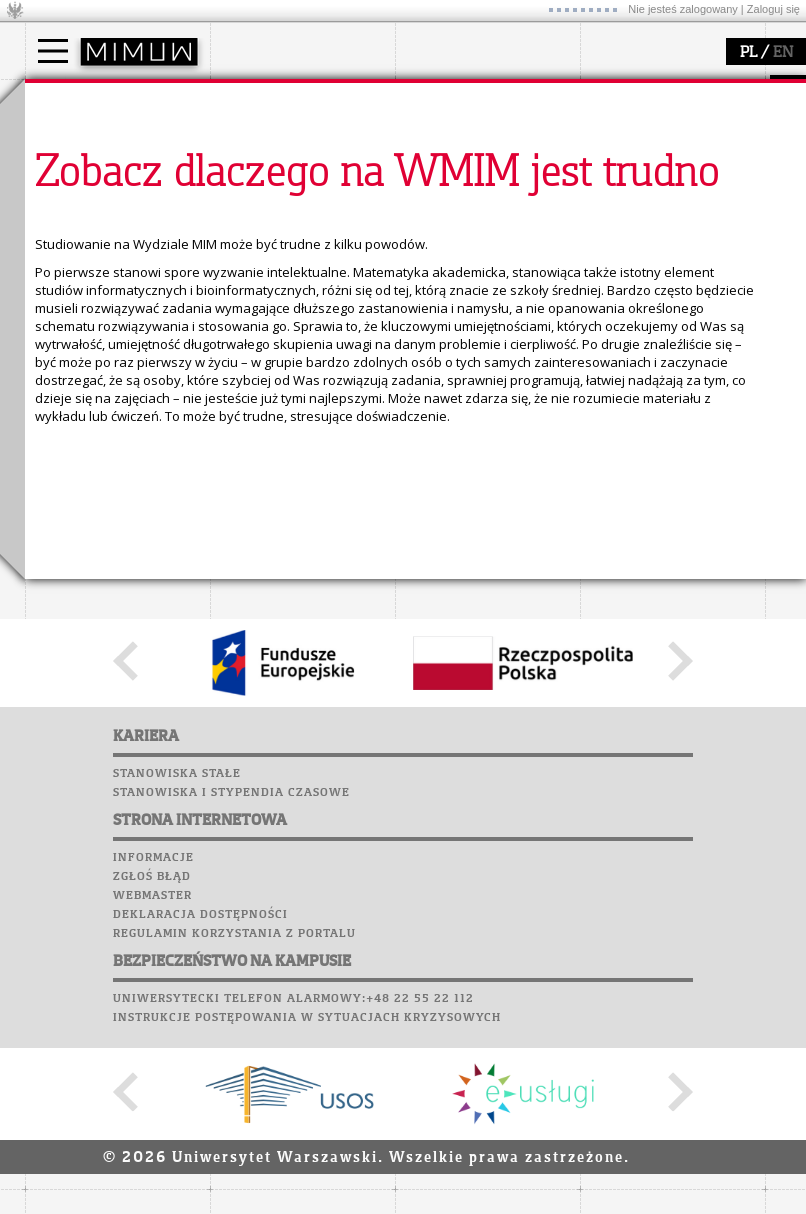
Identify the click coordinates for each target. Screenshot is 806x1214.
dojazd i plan (274, 138)
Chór (134, 370)
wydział (257, 98)
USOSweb (58, 275)
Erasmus (76, 210)
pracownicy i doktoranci (306, 210)
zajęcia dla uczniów (663, 138)
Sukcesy (56, 427)
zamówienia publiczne (303, 246)
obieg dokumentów (478, 228)
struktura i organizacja (303, 156)
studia (64, 98)
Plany (115, 294)
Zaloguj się (773, 9)
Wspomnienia (75, 389)
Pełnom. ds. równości (113, 246)
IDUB (434, 246)
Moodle (54, 294)
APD (148, 275)
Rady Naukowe (281, 192)
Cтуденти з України (106, 228)
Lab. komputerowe (94, 313)
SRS (112, 275)
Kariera (63, 408)
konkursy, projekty (661, 228)
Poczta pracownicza (102, 351)
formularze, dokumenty (306, 228)
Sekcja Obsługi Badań (486, 210)
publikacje (451, 174)
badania (442, 98)
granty (439, 192)
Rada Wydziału (280, 174)
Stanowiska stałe (177, 1143)
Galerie (161, 389)
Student (74, 156)
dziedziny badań (471, 138)
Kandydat (79, 138)
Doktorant (80, 174)
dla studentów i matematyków (651, 183)
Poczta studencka (93, 332)
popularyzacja (657, 98)
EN (783, 53)
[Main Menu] (53, 51)
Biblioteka (66, 370)
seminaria (450, 156)
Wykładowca (88, 192)
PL (748, 53)
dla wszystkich (649, 210)
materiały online (654, 156)
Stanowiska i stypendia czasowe (231, 1162)
